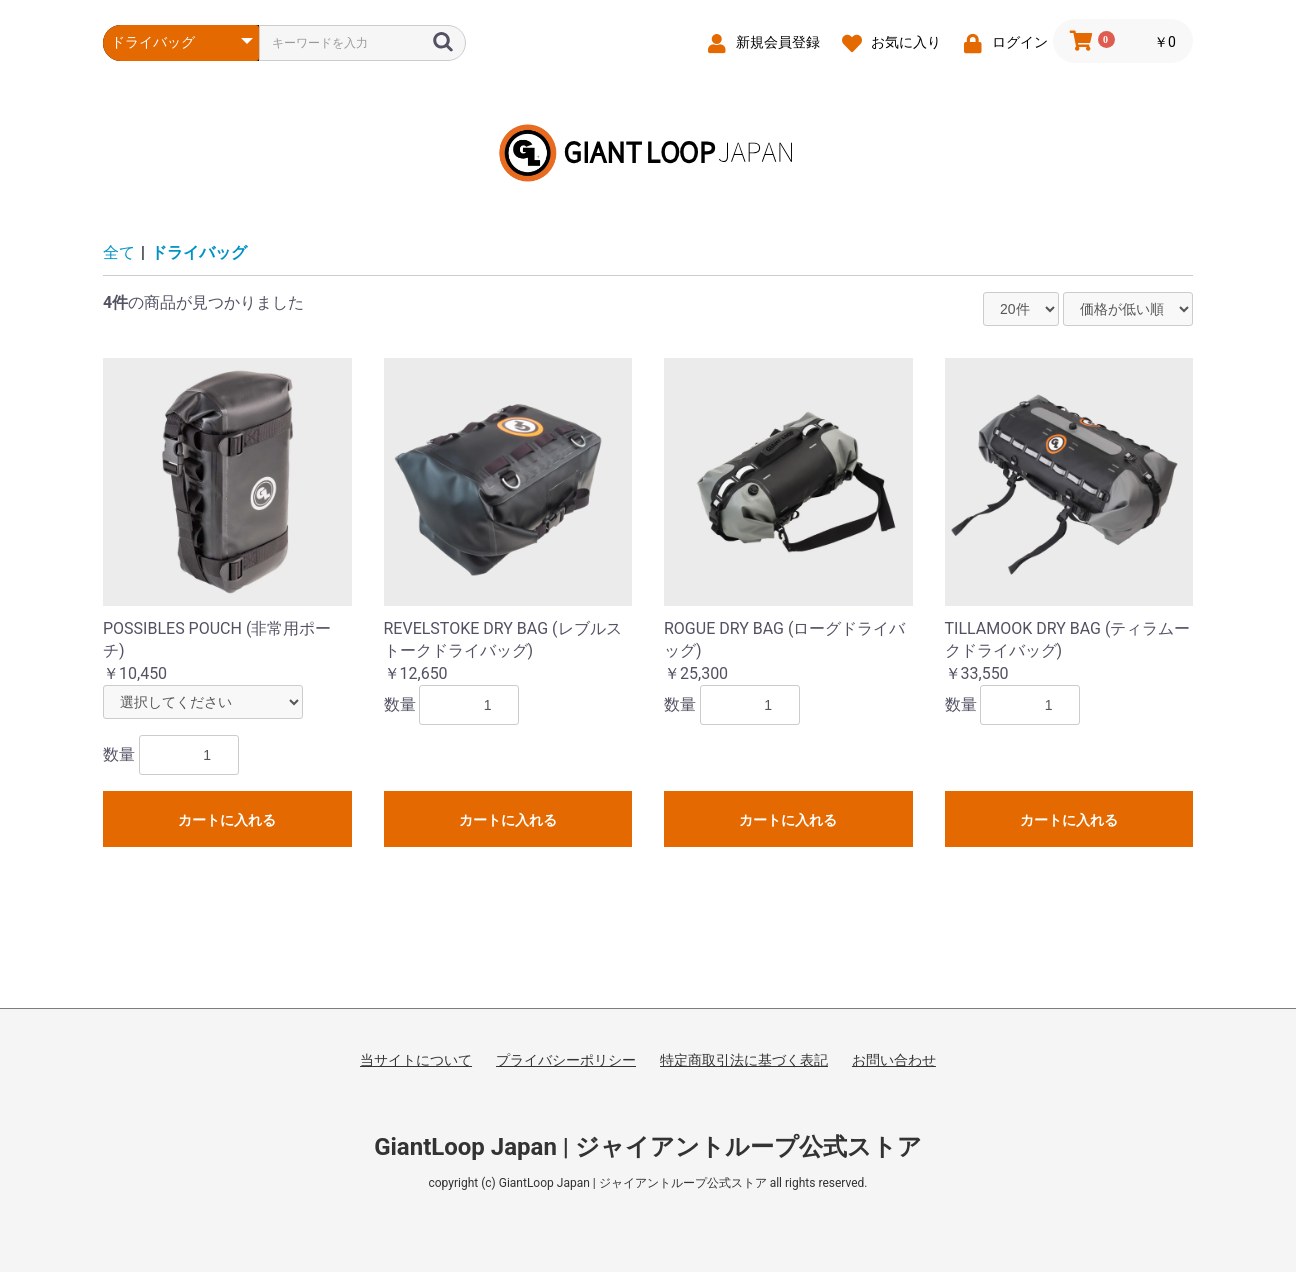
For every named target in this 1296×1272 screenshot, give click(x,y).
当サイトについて (416, 1060)
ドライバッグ (199, 252)
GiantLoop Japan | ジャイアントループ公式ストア (648, 1147)
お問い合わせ (894, 1060)
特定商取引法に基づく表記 (744, 1060)
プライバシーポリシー (566, 1060)
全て (119, 252)
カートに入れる (227, 820)
